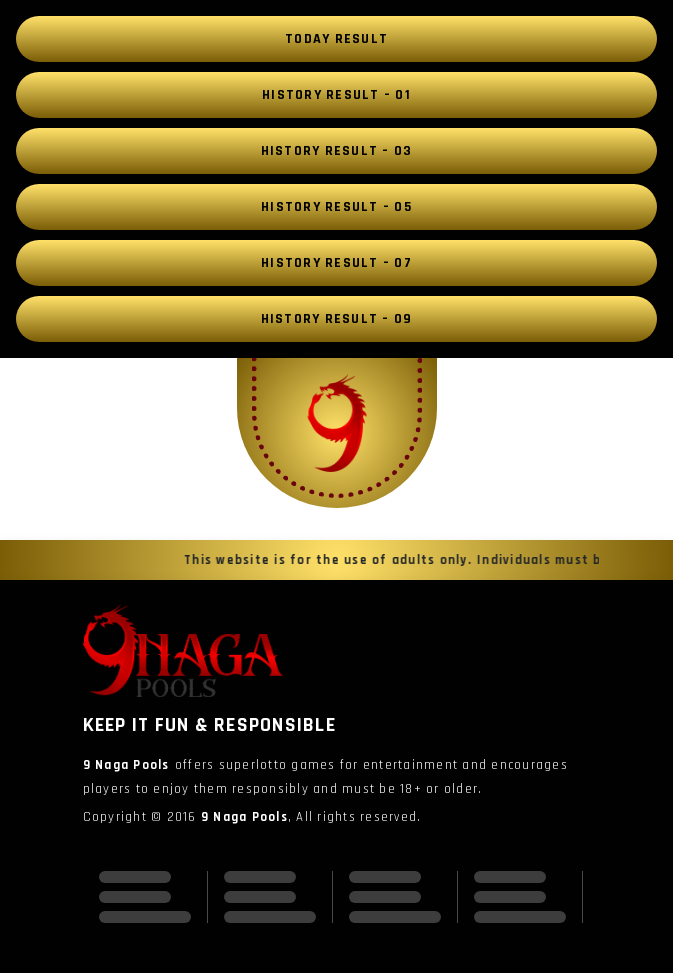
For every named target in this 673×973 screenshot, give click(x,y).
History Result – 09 (337, 319)
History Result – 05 (336, 207)
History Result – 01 (336, 95)
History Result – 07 (336, 263)
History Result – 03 (337, 151)
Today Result (336, 39)
